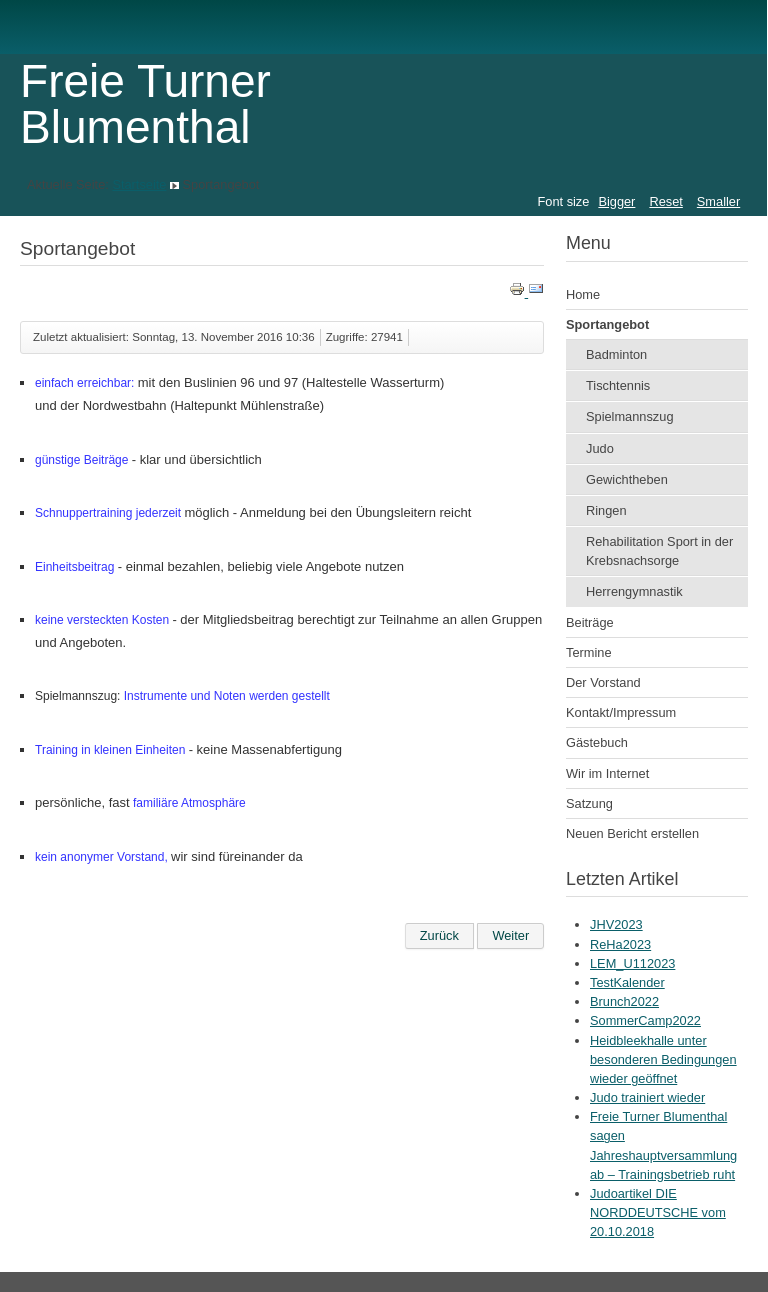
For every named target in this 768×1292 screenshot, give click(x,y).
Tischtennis (618, 385)
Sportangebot (607, 324)
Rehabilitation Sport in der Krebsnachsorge (659, 551)
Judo (600, 448)
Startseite (139, 184)
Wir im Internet (607, 773)
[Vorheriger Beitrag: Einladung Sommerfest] (439, 936)
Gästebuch (597, 742)
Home (583, 294)
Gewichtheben (627, 479)
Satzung (589, 803)
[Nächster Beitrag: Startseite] (510, 936)
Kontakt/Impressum (621, 712)
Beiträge (590, 622)
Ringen (606, 510)
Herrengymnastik (634, 591)
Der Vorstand (603, 682)
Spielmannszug (630, 416)
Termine (589, 652)
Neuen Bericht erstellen (632, 833)
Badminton (616, 354)
